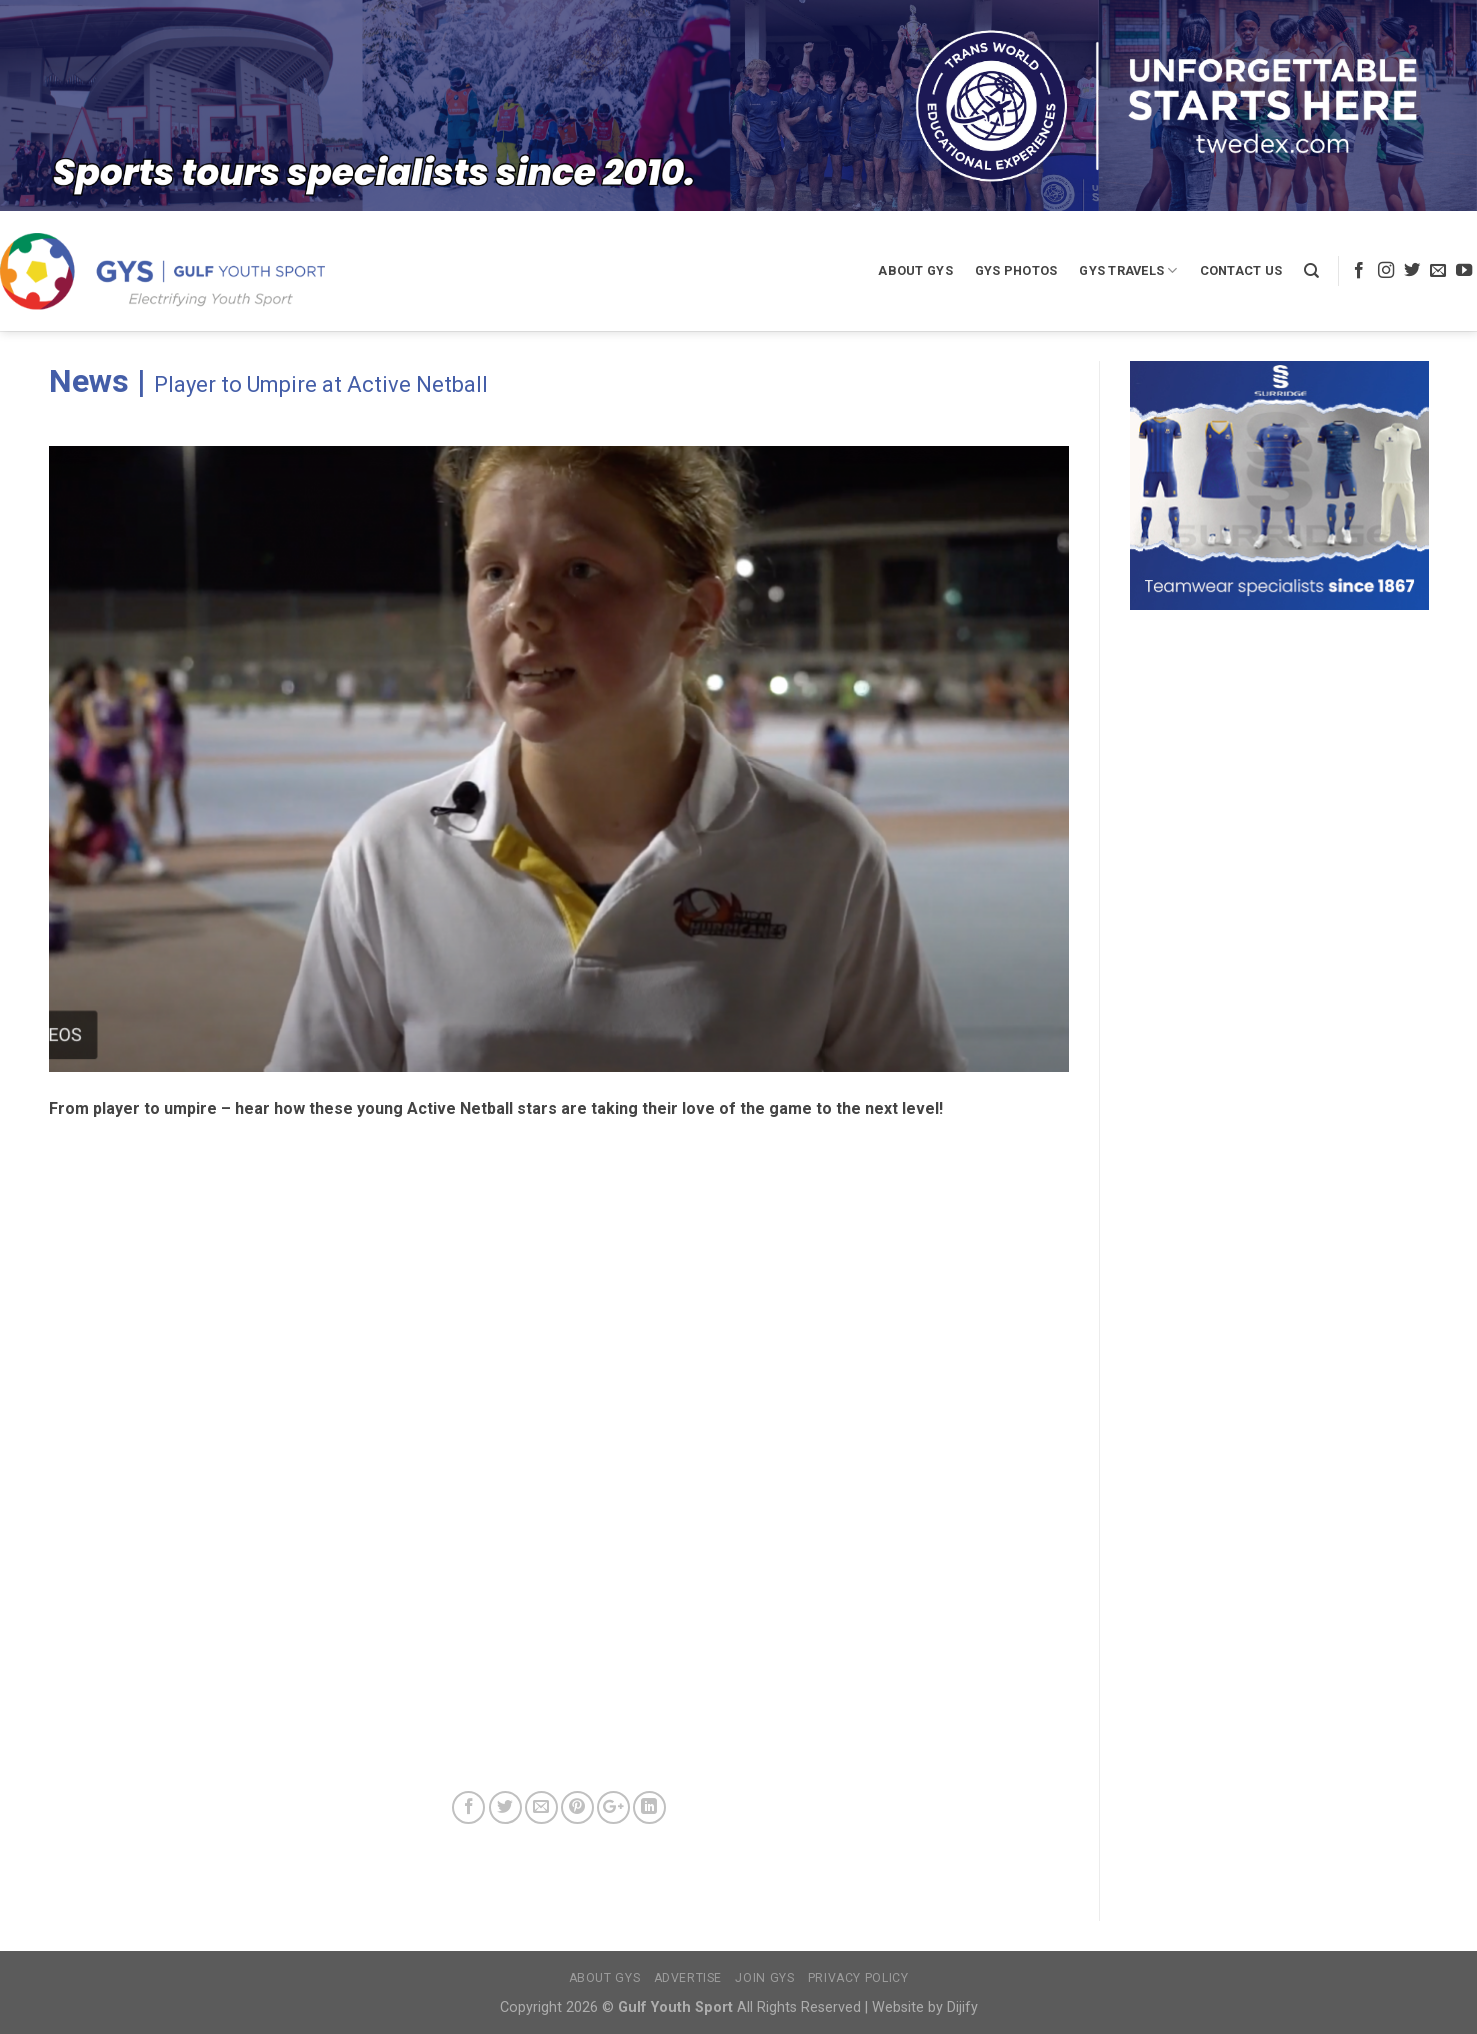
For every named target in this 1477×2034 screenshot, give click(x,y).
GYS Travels (1128, 270)
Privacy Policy (858, 1978)
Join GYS (764, 1978)
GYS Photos (1016, 270)
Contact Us (1241, 270)
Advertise (688, 1978)
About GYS (915, 270)
